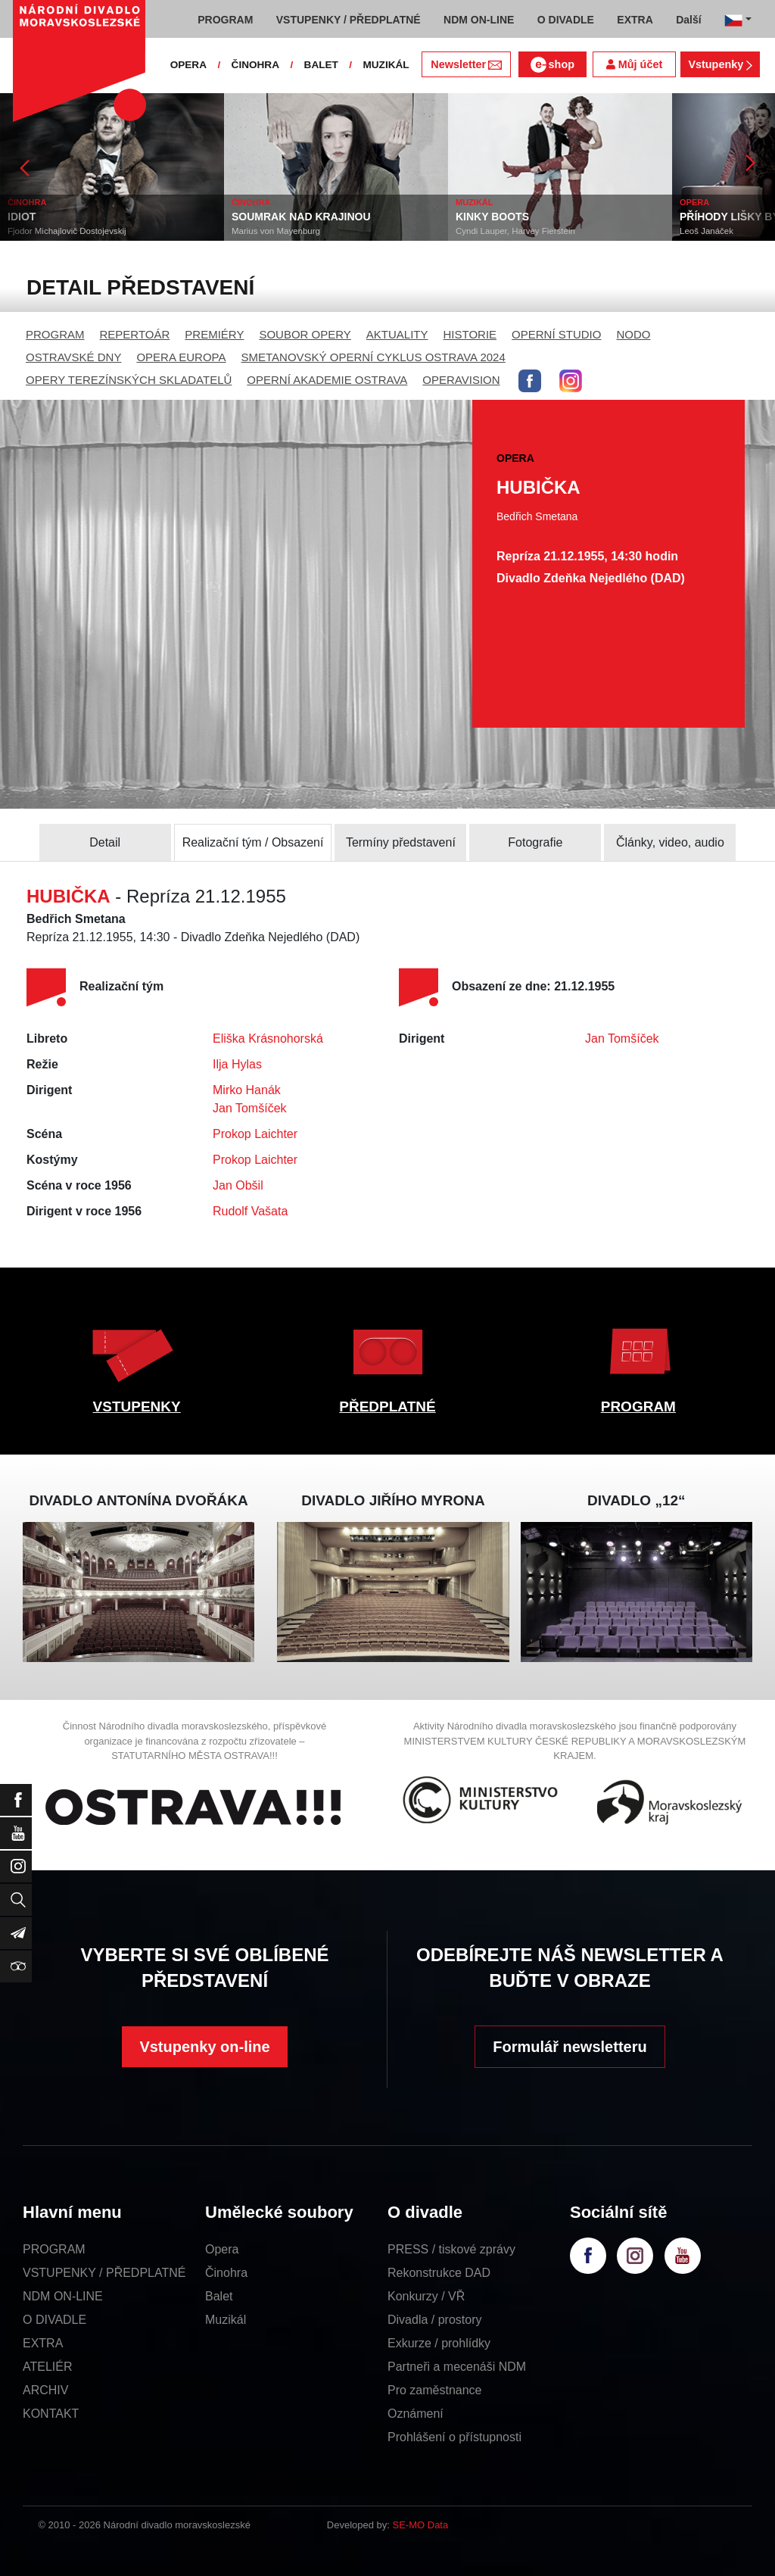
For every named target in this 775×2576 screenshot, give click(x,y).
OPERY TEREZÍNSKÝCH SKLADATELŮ (129, 379)
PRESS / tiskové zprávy (451, 2249)
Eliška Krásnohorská (268, 1038)
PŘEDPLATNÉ (387, 1406)
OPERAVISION (461, 379)
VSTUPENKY (137, 1406)
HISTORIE (470, 334)
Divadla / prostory (435, 2319)
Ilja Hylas (237, 1064)
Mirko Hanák (247, 1090)
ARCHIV (45, 2390)
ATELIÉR (48, 2366)
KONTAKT (51, 2413)
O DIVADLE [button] (565, 20)
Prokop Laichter (255, 1133)
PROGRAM (55, 334)
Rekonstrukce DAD (439, 2272)
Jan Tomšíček (250, 1108)
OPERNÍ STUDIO (556, 334)
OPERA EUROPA (181, 357)
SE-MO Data (421, 2525)
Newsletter (466, 64)
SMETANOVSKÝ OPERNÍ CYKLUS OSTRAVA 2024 (373, 357)
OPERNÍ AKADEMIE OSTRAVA (327, 379)
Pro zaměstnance (435, 2390)
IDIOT (22, 217)
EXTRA (43, 2343)
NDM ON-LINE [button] (479, 20)
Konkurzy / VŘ (426, 2296)
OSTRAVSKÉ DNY (73, 357)
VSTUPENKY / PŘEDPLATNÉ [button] (348, 20)
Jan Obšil (238, 1185)
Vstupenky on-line (204, 2046)
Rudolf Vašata (250, 1211)
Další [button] (688, 20)
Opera (221, 2249)
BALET (321, 64)
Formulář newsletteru (569, 2046)
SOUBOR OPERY (304, 334)
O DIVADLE (54, 2319)
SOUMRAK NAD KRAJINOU (301, 217)
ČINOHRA (255, 64)
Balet (218, 2296)
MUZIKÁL (386, 64)
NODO (633, 334)
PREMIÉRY (214, 334)
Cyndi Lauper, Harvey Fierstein (515, 230)
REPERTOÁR (135, 334)
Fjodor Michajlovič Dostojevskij (67, 230)
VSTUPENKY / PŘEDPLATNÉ (104, 2272)
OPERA (188, 64)
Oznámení (416, 2413)
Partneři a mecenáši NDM (457, 2366)
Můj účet (634, 64)
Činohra (226, 2272)
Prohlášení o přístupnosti (454, 2437)
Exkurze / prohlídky (439, 2343)
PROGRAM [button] (225, 20)
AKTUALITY (397, 334)
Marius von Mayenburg (276, 230)
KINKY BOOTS (492, 217)
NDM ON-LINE (63, 2296)
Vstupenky (720, 64)
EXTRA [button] (634, 20)
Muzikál (225, 2319)
